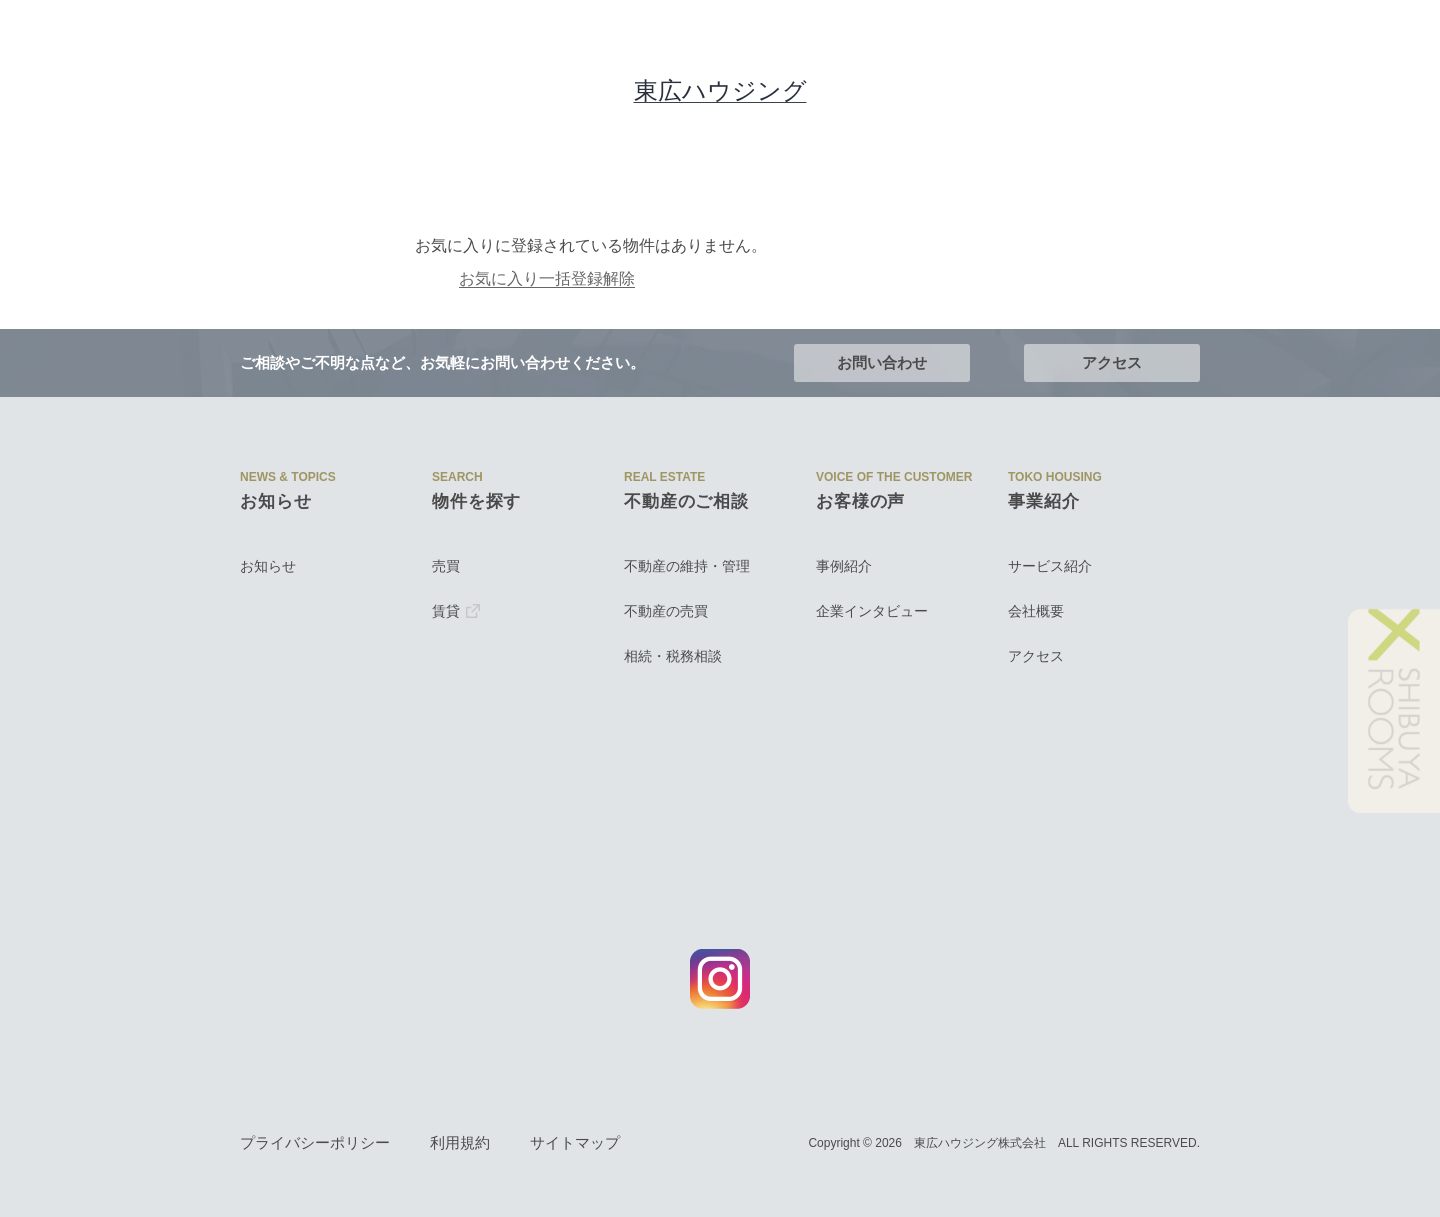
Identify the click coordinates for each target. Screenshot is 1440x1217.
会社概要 (1036, 611)
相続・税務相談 (673, 656)
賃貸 (456, 611)
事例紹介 (844, 566)
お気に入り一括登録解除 (435, 279)
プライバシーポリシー (315, 1143)
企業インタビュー (872, 611)
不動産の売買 (666, 611)
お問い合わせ (882, 362)
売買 (446, 566)
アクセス (1112, 362)
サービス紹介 (1050, 566)
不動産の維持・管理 (687, 566)
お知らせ (268, 566)
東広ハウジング (720, 91)
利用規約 (460, 1143)
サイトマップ (575, 1143)
